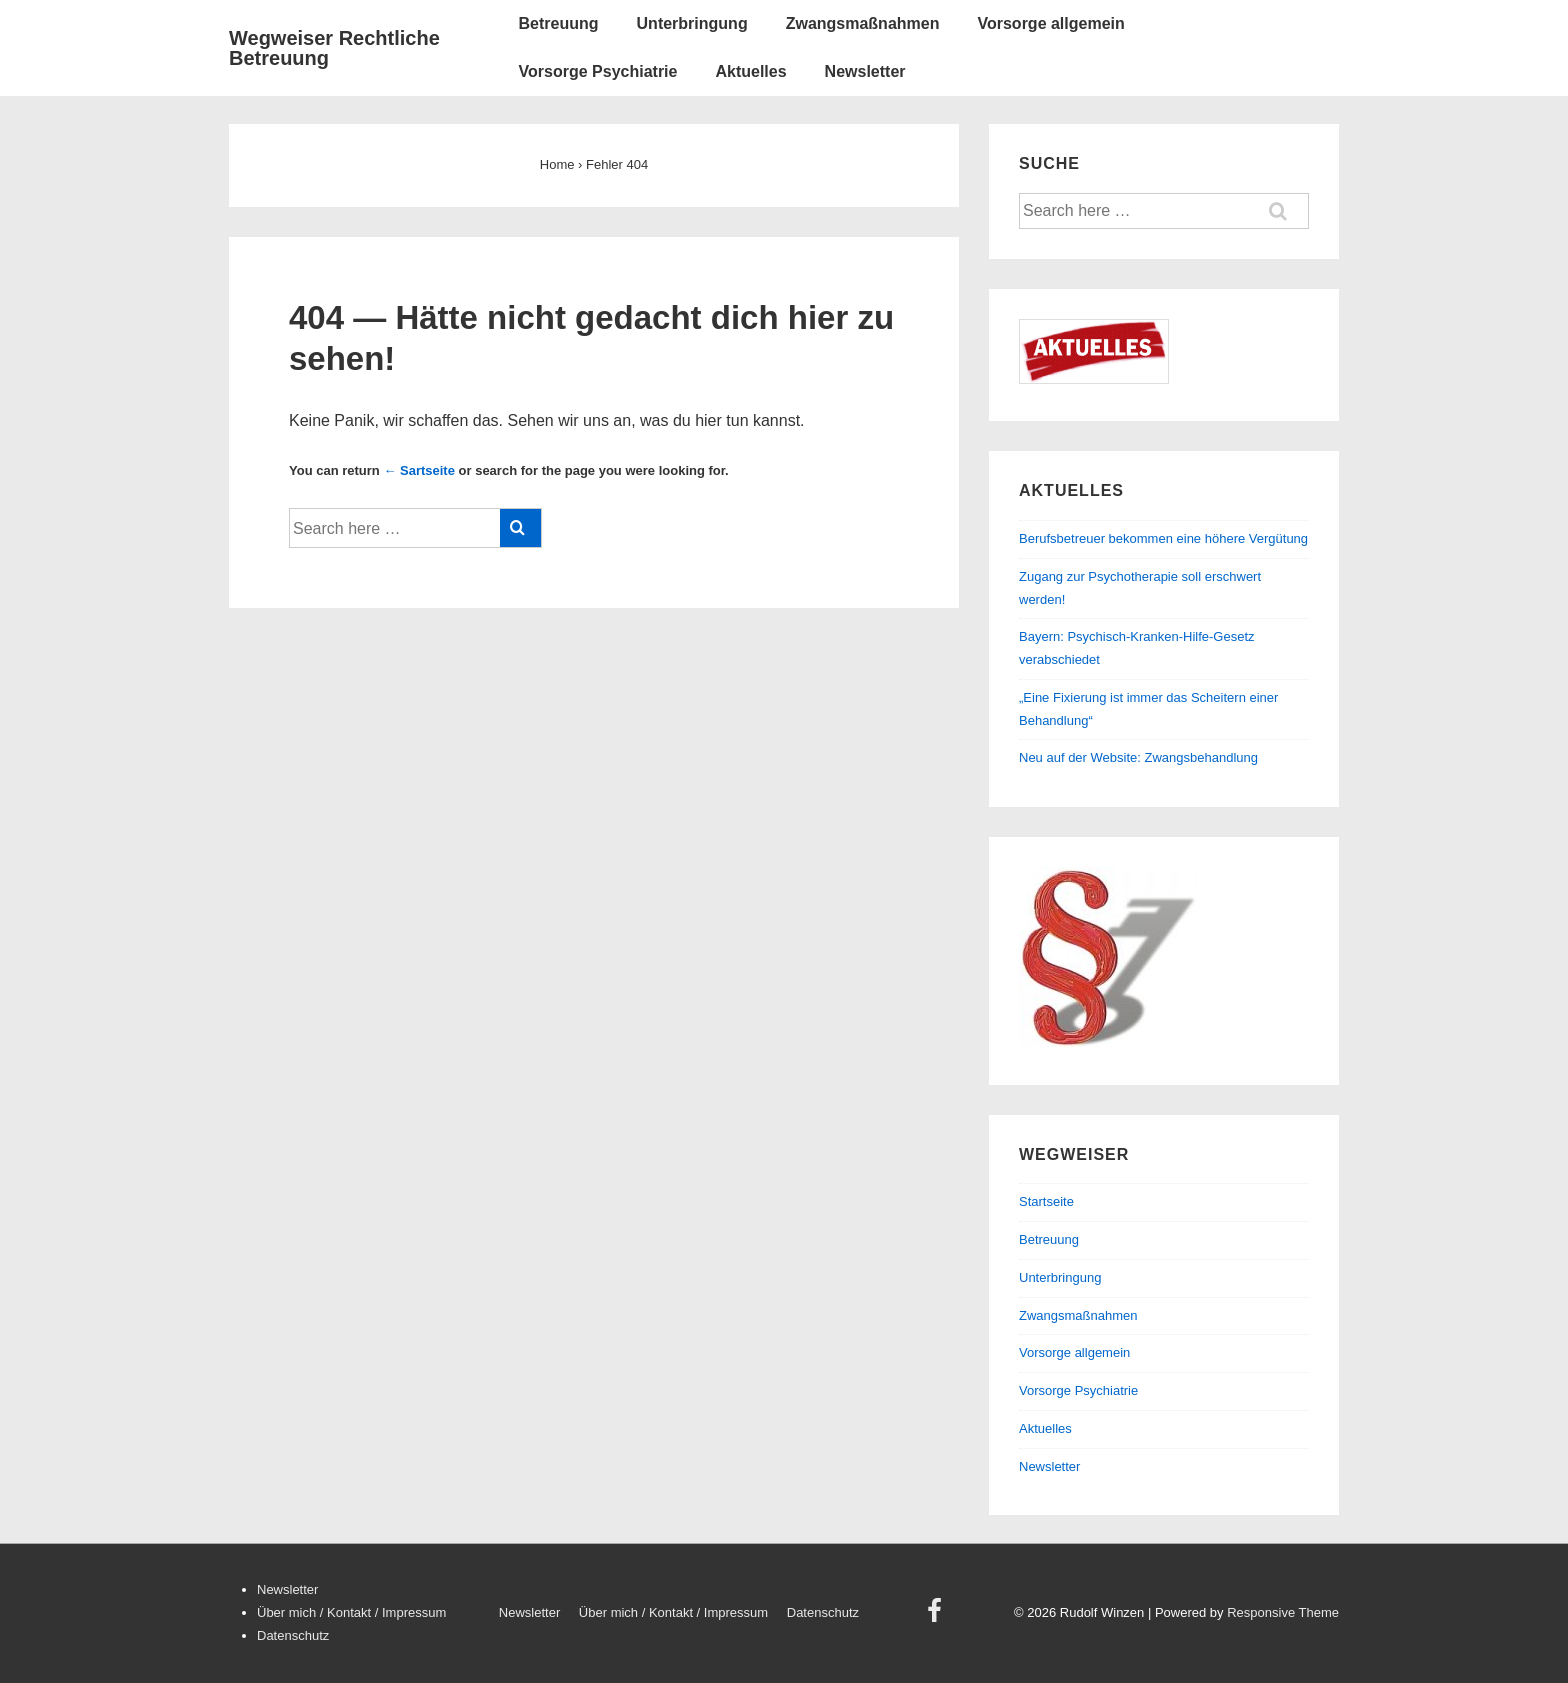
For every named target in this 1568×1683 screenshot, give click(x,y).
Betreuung (559, 23)
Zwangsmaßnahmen (863, 23)
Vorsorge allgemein (1050, 23)
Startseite (1046, 1201)
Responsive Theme (1283, 1612)
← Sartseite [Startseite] (419, 470)
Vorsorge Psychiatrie (598, 71)
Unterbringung (692, 23)
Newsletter (865, 71)
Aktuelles (750, 71)
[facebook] (937, 1617)
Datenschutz (293, 1635)
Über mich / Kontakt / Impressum (351, 1612)
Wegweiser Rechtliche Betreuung (334, 48)
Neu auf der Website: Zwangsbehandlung (1138, 757)
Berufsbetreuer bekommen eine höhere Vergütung (1163, 538)
